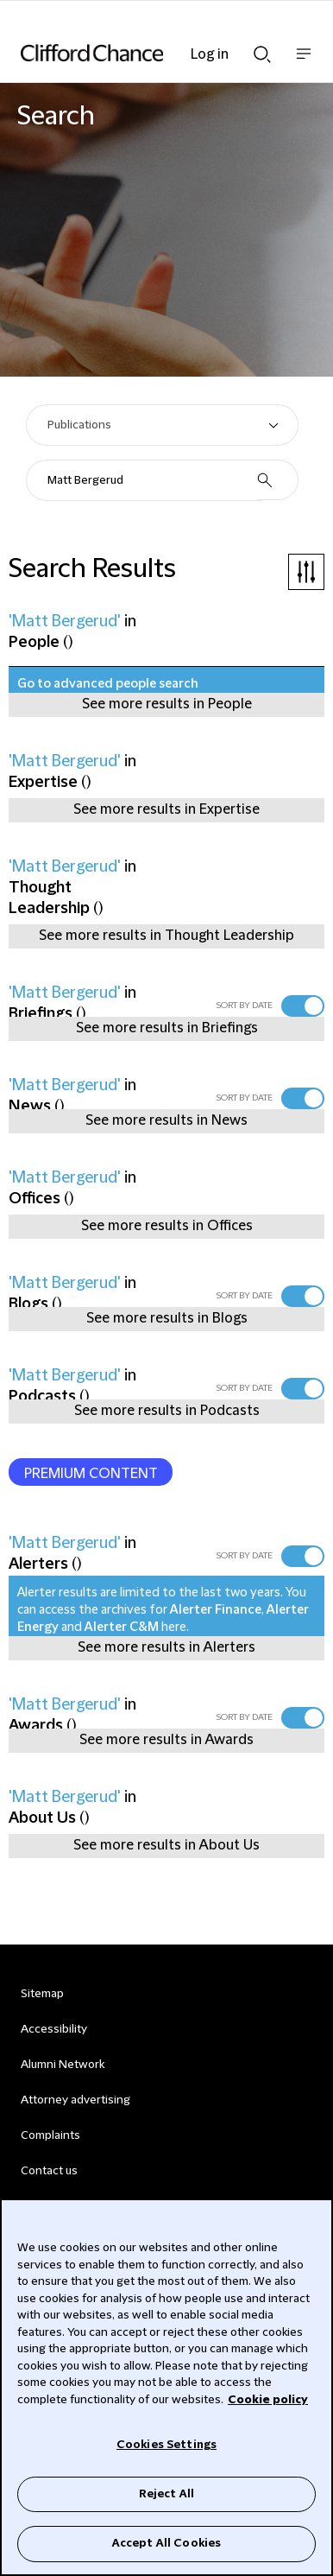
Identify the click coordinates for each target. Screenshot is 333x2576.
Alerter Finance (215, 1610)
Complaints (50, 2135)
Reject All (166, 2494)
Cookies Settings (166, 2445)
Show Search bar (262, 54)
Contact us (49, 2171)
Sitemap (42, 1994)
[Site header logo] (140, 52)
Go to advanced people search (107, 684)
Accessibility (54, 2029)
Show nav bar (303, 62)
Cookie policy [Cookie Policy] (268, 2400)
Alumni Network (62, 2065)
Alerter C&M (122, 1627)
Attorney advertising (75, 2100)
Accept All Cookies (166, 2543)
